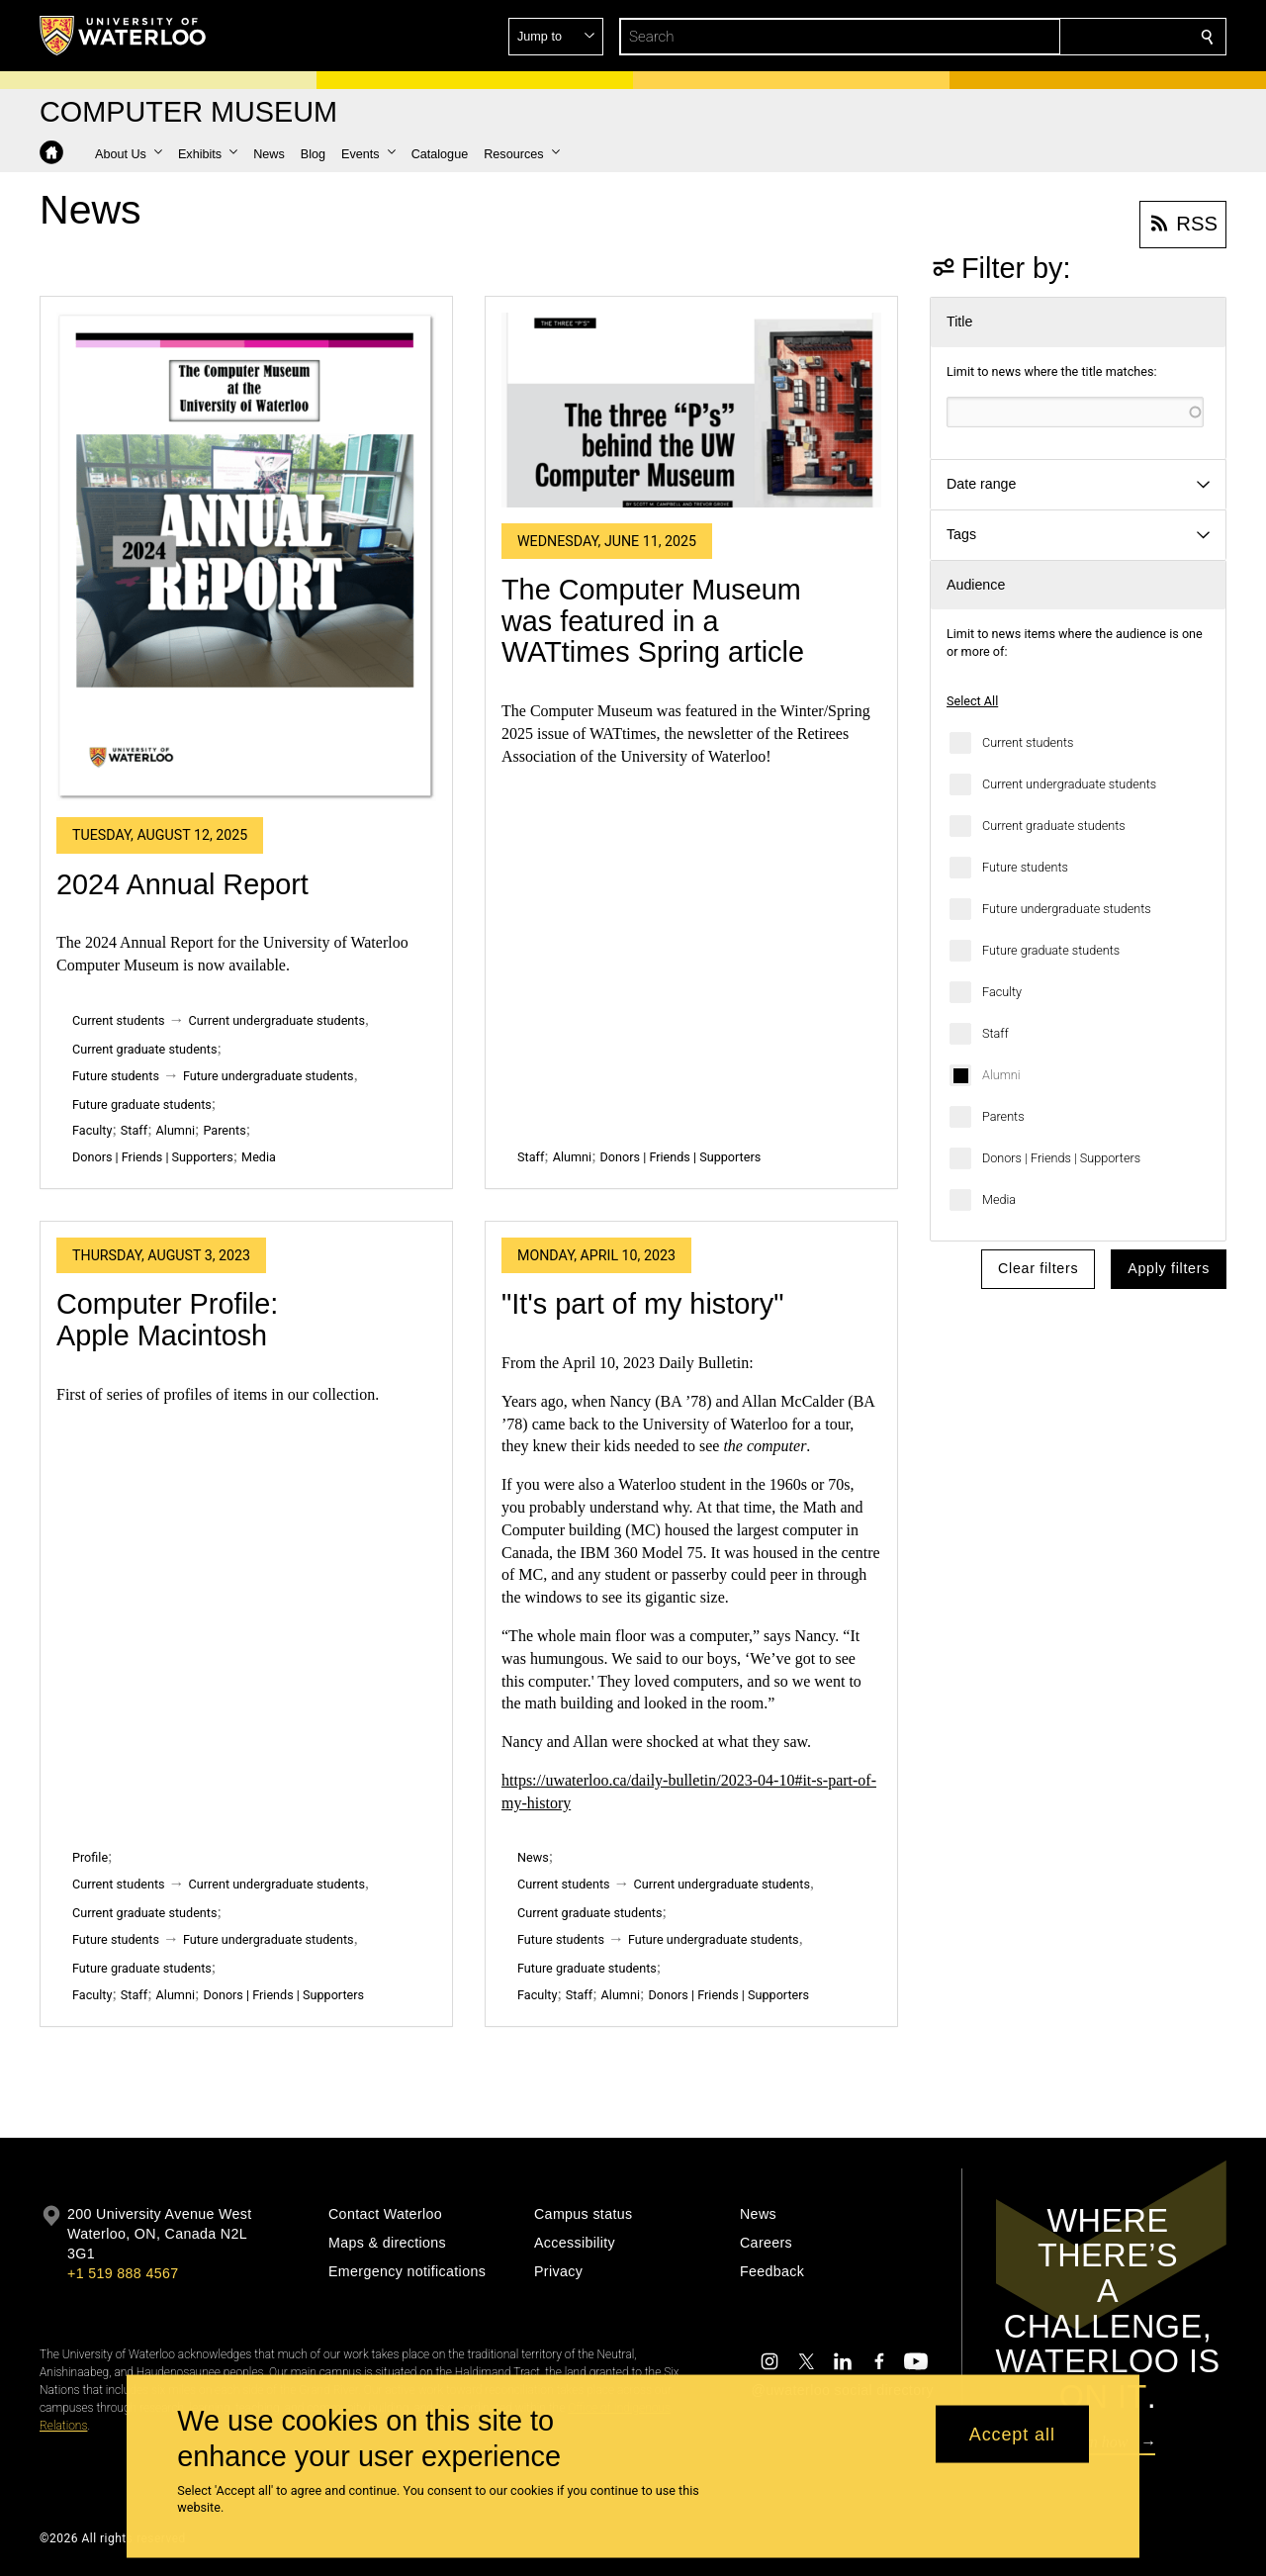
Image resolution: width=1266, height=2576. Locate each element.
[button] (1064, 36)
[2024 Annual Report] (246, 557)
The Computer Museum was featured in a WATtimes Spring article (652, 621)
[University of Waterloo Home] (124, 35)
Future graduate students (1051, 950)
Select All (972, 700)
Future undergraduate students (1066, 908)
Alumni (1001, 1074)
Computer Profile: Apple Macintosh (167, 1319)
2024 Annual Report (182, 884)
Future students (1025, 867)
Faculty (1002, 991)
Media (999, 1199)
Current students (1027, 742)
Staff (995, 1033)
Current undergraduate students (1069, 784)
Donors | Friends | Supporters (1061, 1157)
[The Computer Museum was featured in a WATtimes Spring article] (691, 410)
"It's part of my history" (642, 1304)
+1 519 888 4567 (122, 2273)
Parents (1003, 1116)
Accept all (1012, 2433)
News (533, 1857)
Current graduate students (1054, 825)
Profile (90, 1857)
